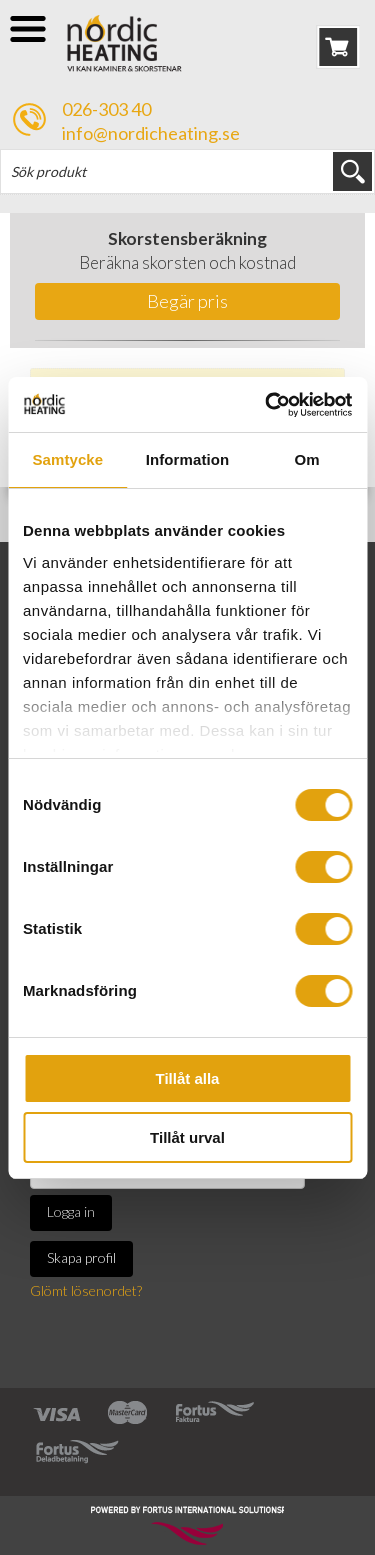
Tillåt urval (187, 1137)
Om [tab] (307, 459)
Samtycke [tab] (67, 459)
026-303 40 (106, 109)
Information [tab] (188, 459)
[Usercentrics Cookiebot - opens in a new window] (267, 405)
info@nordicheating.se (151, 133)
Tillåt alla (188, 1078)
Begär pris (187, 301)
